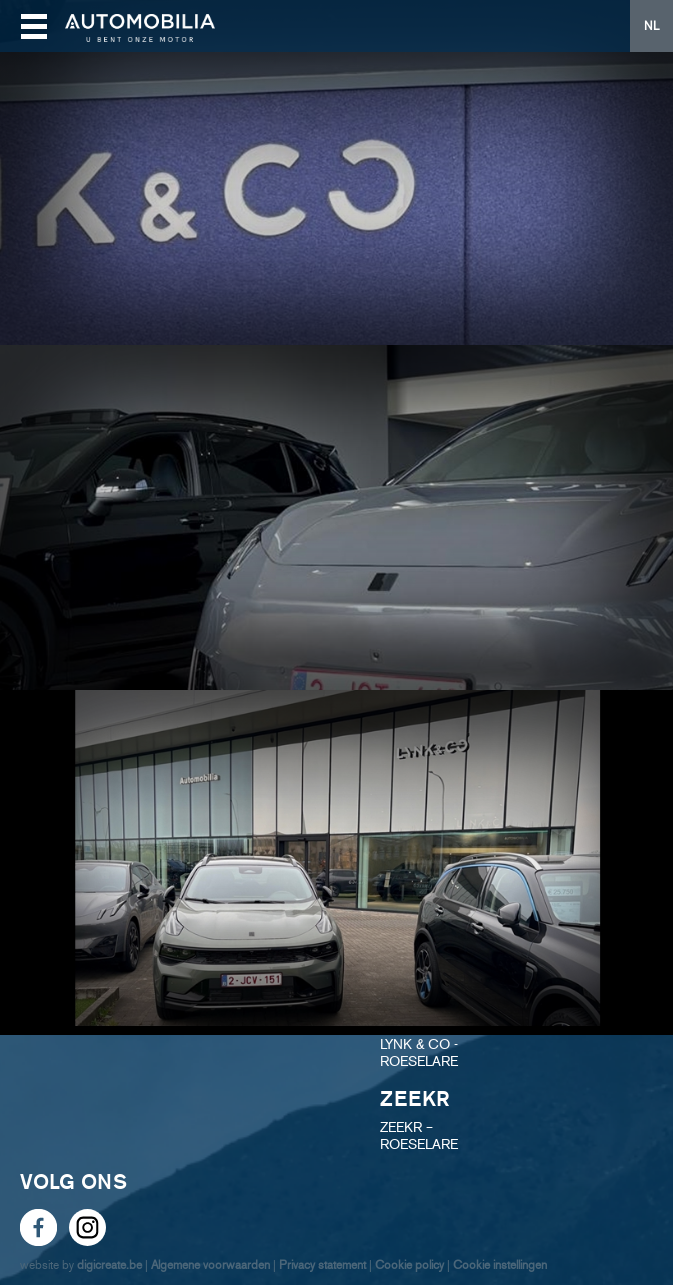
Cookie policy (409, 1264)
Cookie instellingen (500, 1264)
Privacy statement (322, 1264)
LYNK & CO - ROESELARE (419, 1053)
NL (651, 25)
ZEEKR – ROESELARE (419, 1136)
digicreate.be (109, 1264)
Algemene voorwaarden (210, 1264)
